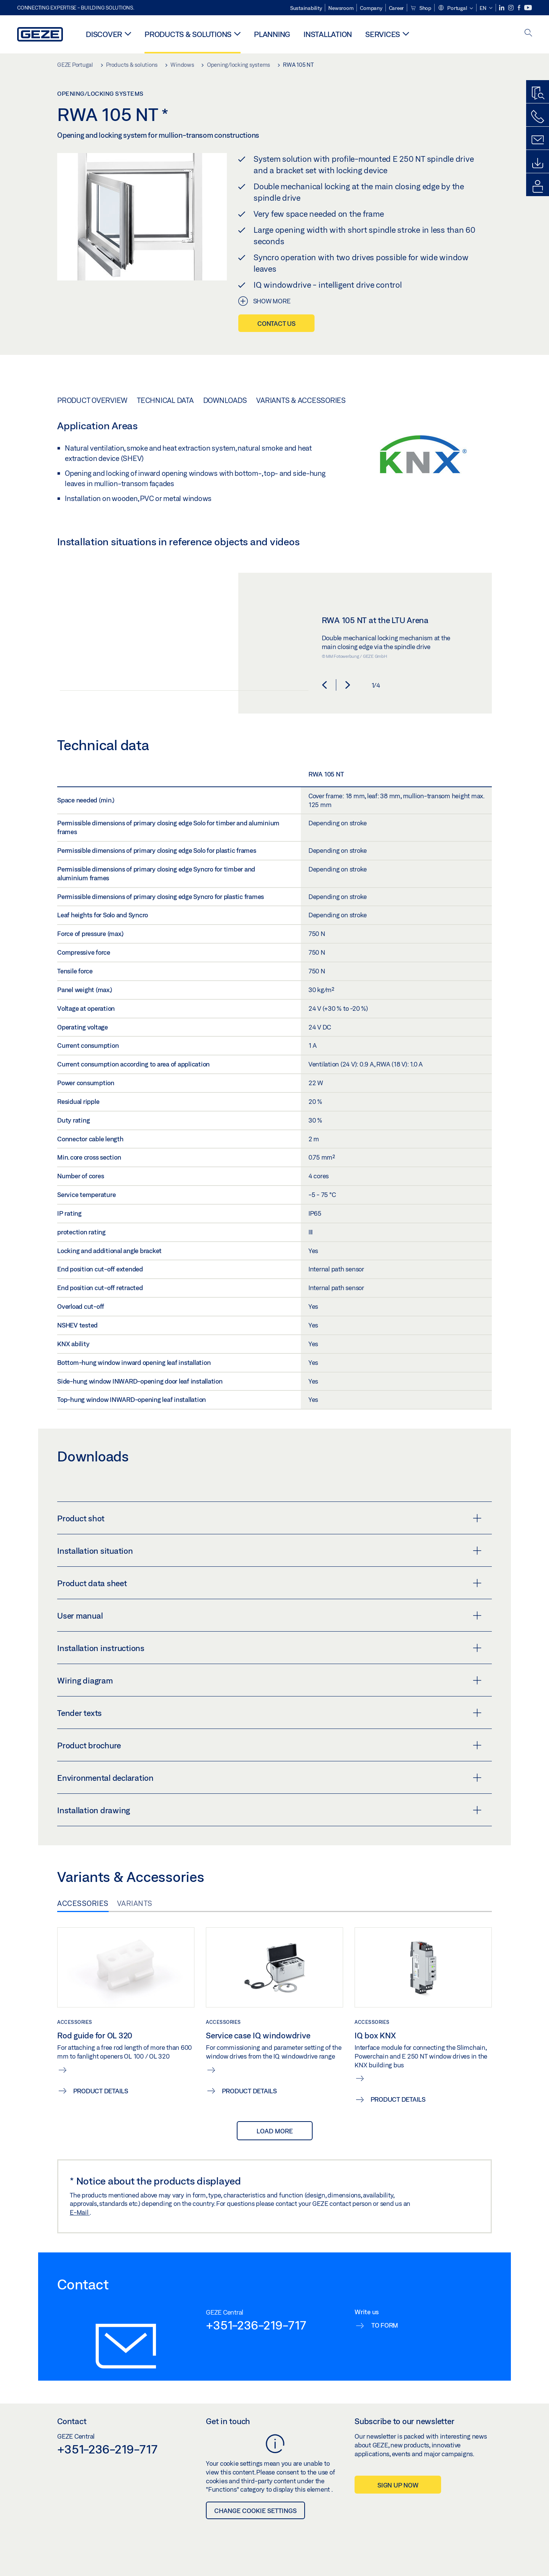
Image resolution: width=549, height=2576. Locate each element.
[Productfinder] (537, 93)
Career (396, 8)
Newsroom (340, 8)
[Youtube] (528, 8)
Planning (272, 34)
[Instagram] (511, 8)
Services (382, 34)
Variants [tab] (134, 1903)
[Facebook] (520, 8)
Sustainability (306, 8)
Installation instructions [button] (269, 1648)
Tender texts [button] (269, 1712)
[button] (455, 8)
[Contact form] (537, 140)
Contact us (276, 323)
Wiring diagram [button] (269, 1680)
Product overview (92, 400)
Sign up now (397, 2485)
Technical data (165, 400)
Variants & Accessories (301, 400)
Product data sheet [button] (269, 1583)
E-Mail (80, 2212)
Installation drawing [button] (269, 1810)
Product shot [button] (269, 1518)
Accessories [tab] (83, 1903)
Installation (327, 34)
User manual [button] (269, 1615)
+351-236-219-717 (256, 2325)
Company (371, 8)
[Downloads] (537, 163)
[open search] (528, 33)
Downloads (225, 400)
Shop (420, 8)
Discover (104, 34)
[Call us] (537, 116)
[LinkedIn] (502, 8)
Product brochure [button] (269, 1745)
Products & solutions (187, 34)
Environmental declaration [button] (269, 1777)
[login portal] (537, 186)
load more (275, 2131)
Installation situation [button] (269, 1550)
